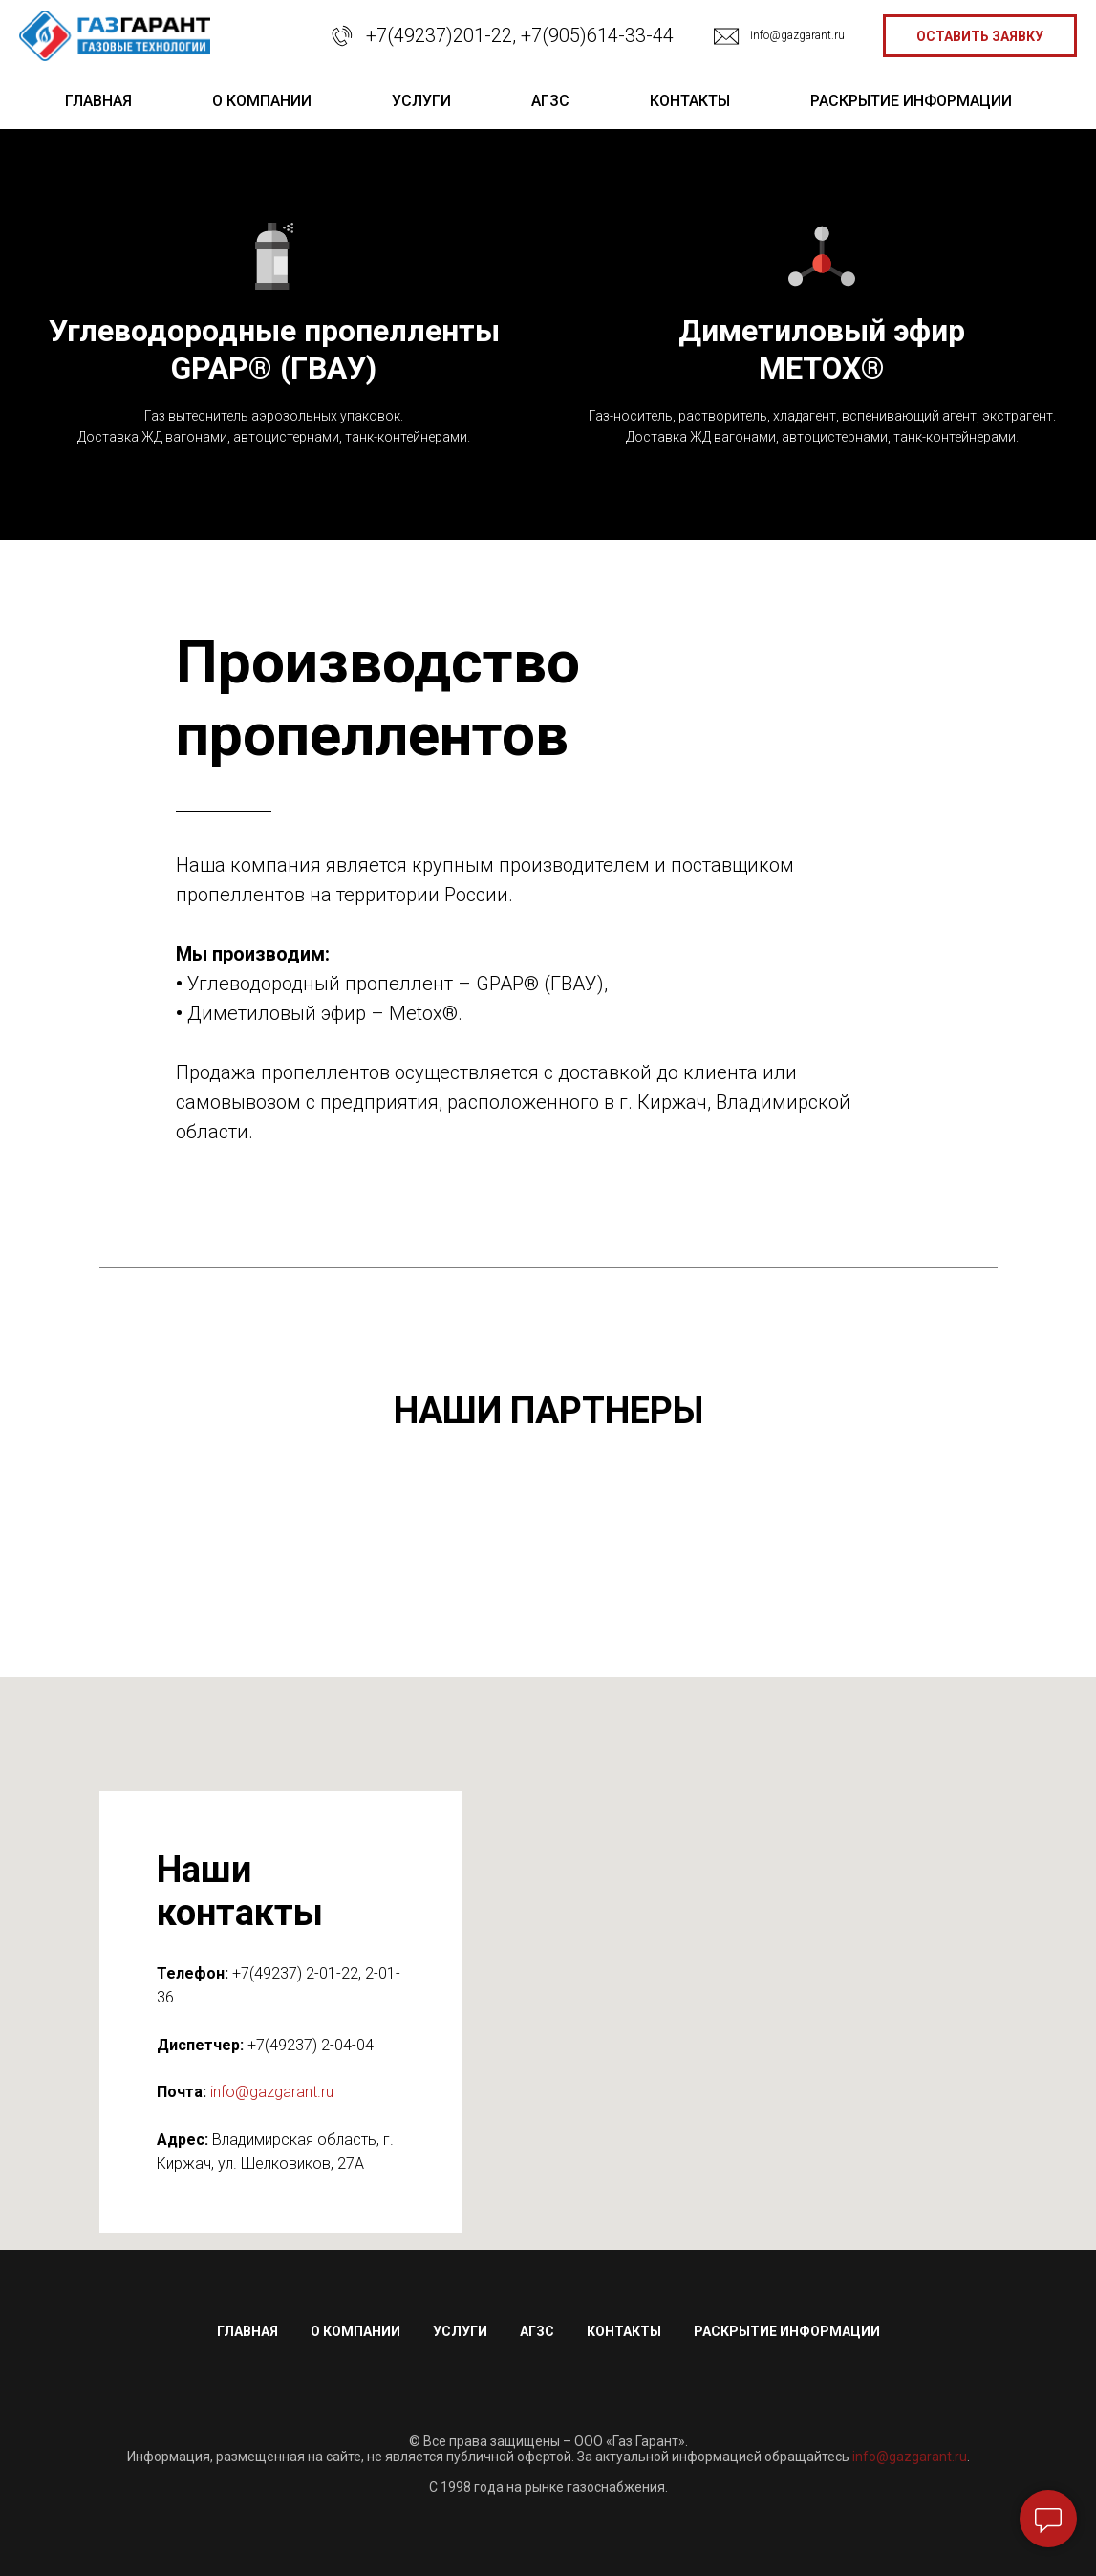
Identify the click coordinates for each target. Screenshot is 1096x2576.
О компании (355, 2331)
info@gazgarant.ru (797, 35)
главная (98, 101)
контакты (690, 101)
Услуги (460, 2331)
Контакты (624, 2331)
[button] (980, 35)
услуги (421, 101)
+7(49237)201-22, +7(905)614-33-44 (520, 35)
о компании (262, 101)
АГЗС (550, 101)
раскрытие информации (911, 101)
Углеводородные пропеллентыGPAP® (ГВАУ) (274, 349)
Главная (247, 2331)
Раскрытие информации (787, 2331)
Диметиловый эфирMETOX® (821, 349)
